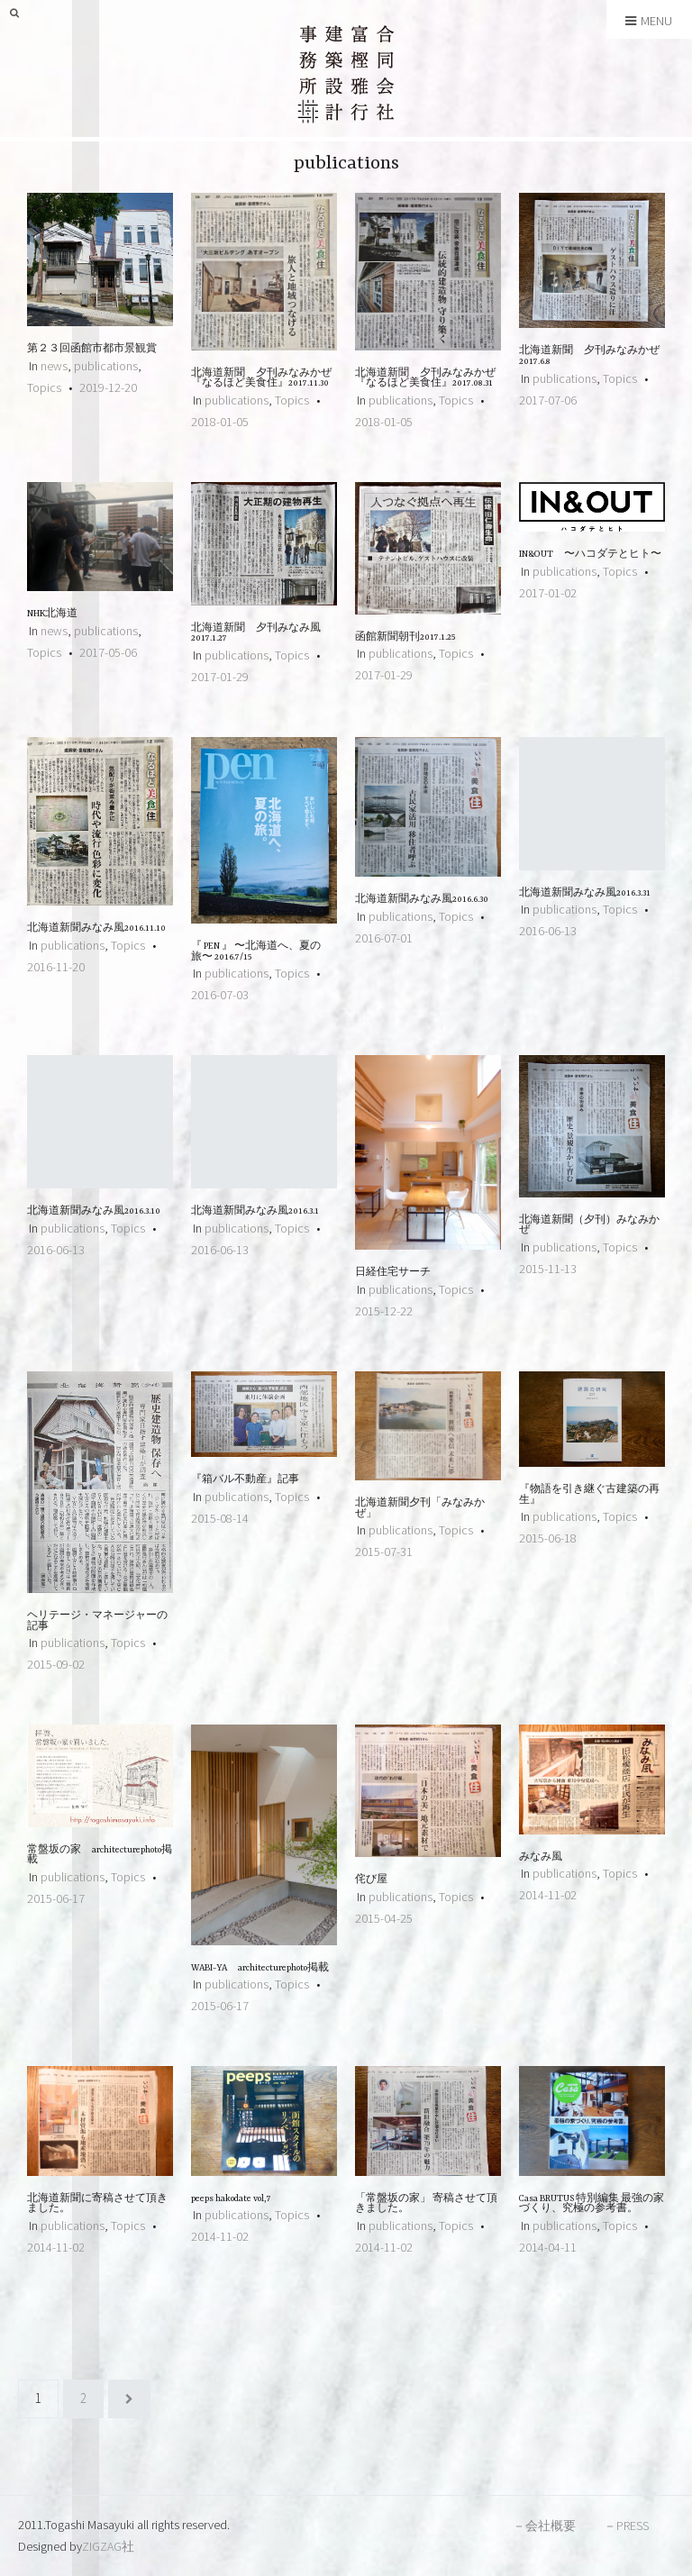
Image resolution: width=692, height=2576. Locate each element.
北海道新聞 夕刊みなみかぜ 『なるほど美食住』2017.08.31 (425, 379)
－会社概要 (544, 2525)
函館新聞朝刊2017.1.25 (405, 637)
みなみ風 (540, 1857)
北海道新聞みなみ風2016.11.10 (96, 928)
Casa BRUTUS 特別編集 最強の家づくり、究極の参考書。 (591, 2204)
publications (106, 366)
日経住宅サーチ (393, 1273)
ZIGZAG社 (108, 2546)
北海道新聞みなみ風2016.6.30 (421, 900)
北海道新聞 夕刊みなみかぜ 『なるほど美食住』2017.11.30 (261, 379)
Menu (648, 21)
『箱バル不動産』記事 (245, 1480)
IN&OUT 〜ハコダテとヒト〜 (590, 555)
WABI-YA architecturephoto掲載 (265, 1968)
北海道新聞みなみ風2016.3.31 (585, 893)
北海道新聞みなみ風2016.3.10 (93, 1211)
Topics (44, 387)
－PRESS (626, 2525)
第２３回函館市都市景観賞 (92, 349)
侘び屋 (371, 1880)
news (54, 366)
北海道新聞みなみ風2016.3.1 (255, 1211)
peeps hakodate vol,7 (236, 2199)
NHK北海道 (52, 614)
